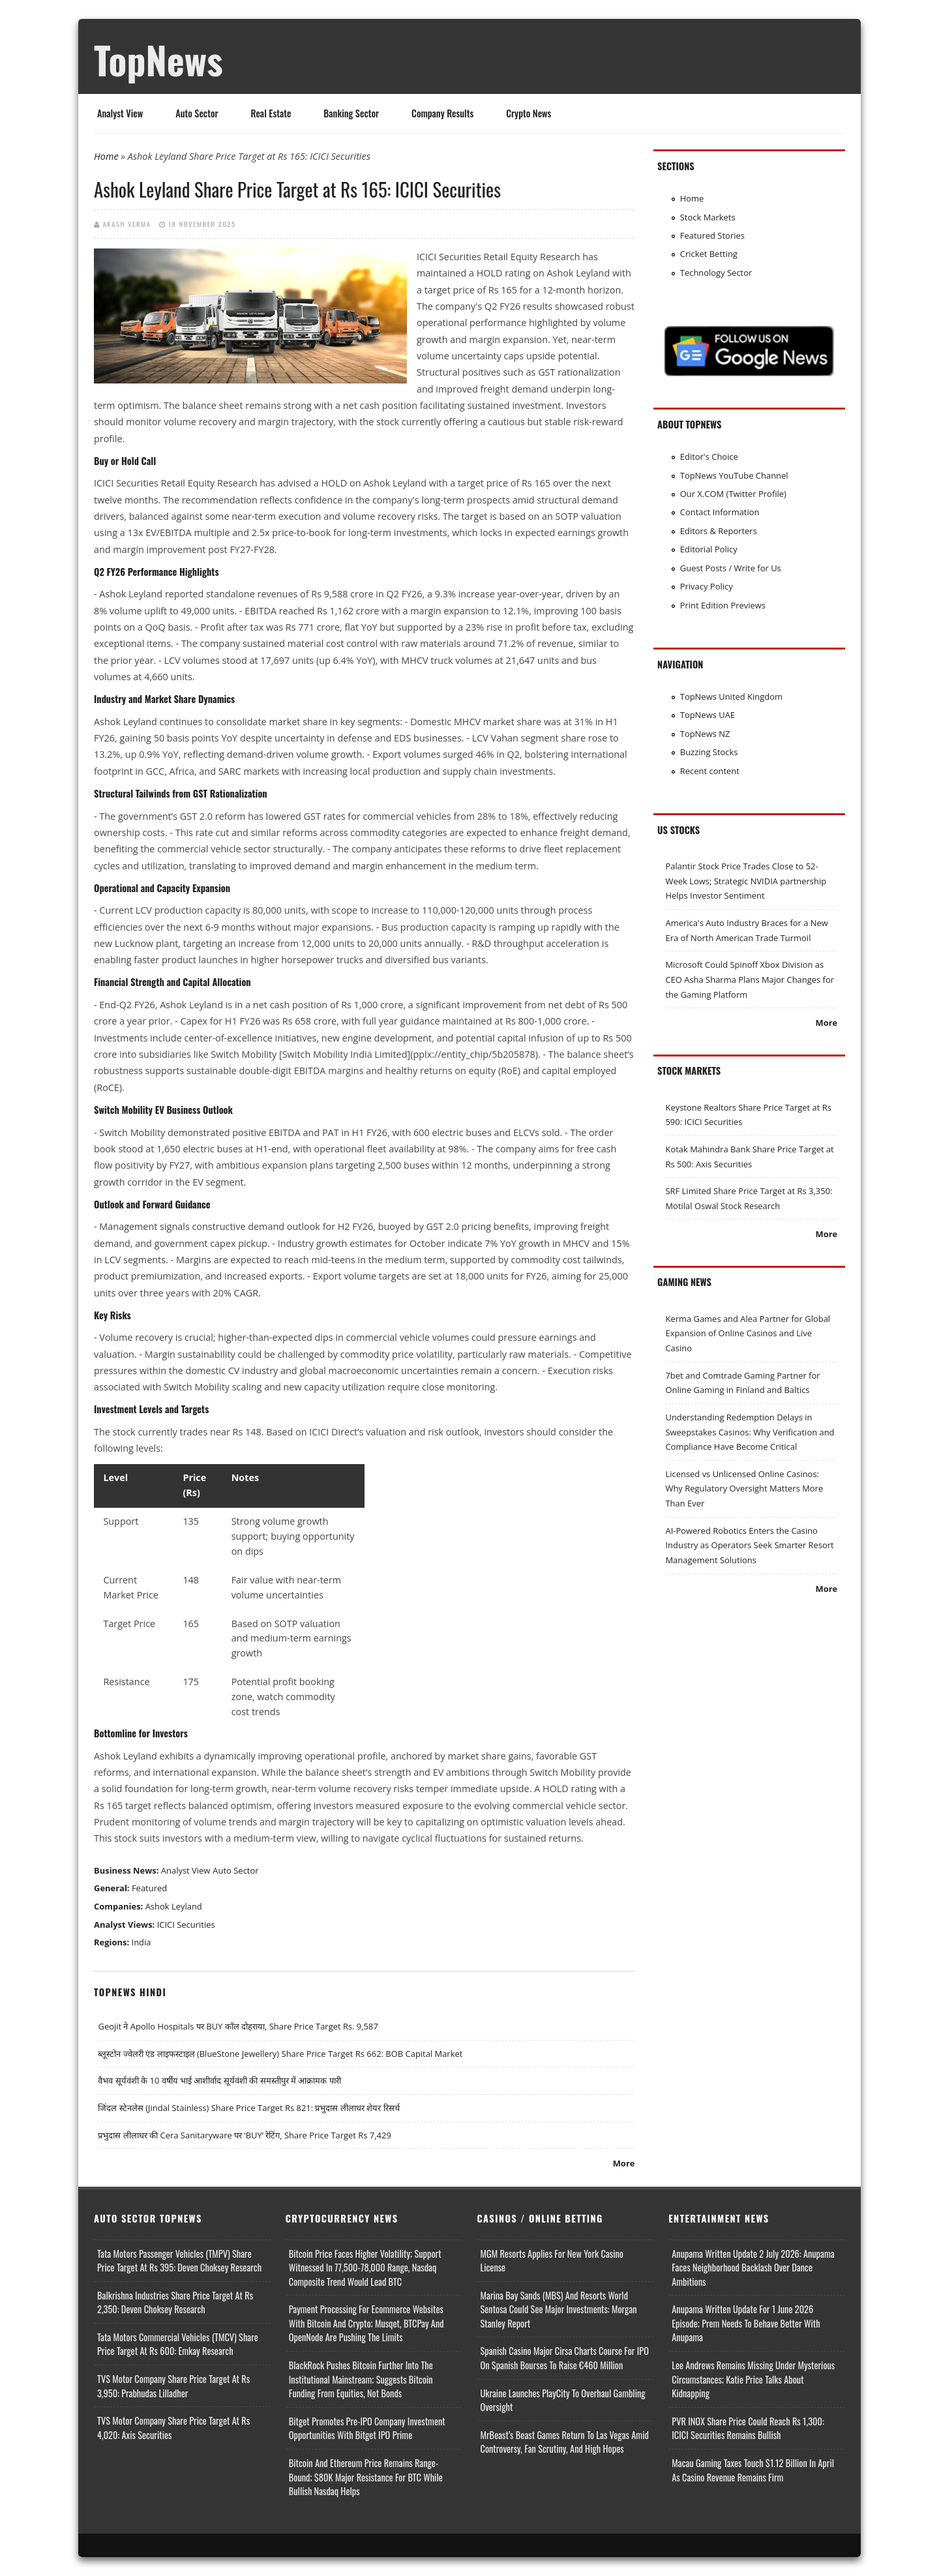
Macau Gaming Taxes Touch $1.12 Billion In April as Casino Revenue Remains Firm (753, 2470)
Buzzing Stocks (709, 752)
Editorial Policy (709, 549)
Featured (149, 1888)
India (141, 1942)
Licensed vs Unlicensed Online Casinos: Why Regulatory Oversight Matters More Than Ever (744, 1488)
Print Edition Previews (723, 605)
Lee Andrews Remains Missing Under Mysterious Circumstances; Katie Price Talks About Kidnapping (753, 2379)
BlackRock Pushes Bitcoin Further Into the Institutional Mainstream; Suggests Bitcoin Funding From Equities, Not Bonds (361, 2379)
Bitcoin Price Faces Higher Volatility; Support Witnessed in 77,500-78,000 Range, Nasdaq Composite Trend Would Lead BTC (365, 2267)
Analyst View (120, 113)
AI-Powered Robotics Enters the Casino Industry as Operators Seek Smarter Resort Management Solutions (749, 1545)
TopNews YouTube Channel (734, 475)
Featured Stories (712, 235)
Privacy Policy (706, 586)
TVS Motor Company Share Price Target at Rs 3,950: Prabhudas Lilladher (173, 2386)
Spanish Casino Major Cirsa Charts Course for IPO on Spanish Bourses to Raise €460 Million (565, 2358)
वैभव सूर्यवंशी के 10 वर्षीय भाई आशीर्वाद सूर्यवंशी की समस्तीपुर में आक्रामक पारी (219, 2080)
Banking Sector (351, 113)
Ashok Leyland (173, 1906)
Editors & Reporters (718, 531)
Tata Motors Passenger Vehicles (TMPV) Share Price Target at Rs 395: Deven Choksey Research (179, 2261)
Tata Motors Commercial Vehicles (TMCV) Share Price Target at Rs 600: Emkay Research (177, 2344)
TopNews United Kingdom (731, 696)
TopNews (158, 59)
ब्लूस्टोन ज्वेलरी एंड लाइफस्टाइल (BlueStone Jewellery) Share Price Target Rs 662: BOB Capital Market (280, 2053)
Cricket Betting (709, 254)
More (624, 2163)
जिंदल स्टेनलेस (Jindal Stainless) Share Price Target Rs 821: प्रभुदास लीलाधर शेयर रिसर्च (248, 2108)
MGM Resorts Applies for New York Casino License (552, 2261)
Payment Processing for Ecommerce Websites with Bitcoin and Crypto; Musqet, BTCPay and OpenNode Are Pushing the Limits (366, 2323)
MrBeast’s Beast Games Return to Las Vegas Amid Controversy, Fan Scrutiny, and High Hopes (565, 2442)
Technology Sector (716, 272)
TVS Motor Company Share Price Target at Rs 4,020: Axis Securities (173, 2428)
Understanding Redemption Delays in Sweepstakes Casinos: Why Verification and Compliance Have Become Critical (749, 1431)
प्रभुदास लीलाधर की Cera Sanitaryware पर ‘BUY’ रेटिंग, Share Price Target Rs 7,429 (244, 2135)
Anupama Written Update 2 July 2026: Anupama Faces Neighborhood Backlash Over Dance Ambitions (753, 2267)
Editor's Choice (709, 456)
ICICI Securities (186, 1924)
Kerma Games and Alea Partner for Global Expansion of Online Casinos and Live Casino (747, 1333)
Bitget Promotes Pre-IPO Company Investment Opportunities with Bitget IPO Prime (367, 2428)
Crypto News (528, 113)
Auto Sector (196, 113)
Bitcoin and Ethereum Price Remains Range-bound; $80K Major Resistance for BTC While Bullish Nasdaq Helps (366, 2477)
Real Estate (271, 113)
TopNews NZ (705, 734)
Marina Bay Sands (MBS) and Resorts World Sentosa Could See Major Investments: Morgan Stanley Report (559, 2309)
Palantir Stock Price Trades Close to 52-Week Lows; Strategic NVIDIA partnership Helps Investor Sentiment (745, 880)
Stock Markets (708, 217)
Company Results (442, 113)
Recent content (709, 771)
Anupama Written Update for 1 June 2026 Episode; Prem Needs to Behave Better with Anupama (746, 2323)
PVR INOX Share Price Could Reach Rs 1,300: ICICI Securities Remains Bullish (748, 2428)
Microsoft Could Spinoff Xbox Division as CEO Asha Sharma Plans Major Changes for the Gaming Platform (749, 979)
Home (106, 156)
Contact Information (720, 512)
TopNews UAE (707, 715)
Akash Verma (127, 223)
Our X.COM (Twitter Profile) (733, 494)
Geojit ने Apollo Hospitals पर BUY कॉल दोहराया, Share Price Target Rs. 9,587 (238, 2026)
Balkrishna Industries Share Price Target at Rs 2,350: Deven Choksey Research (175, 2302)
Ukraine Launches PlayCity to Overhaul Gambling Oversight (563, 2400)
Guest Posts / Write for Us (730, 568)
